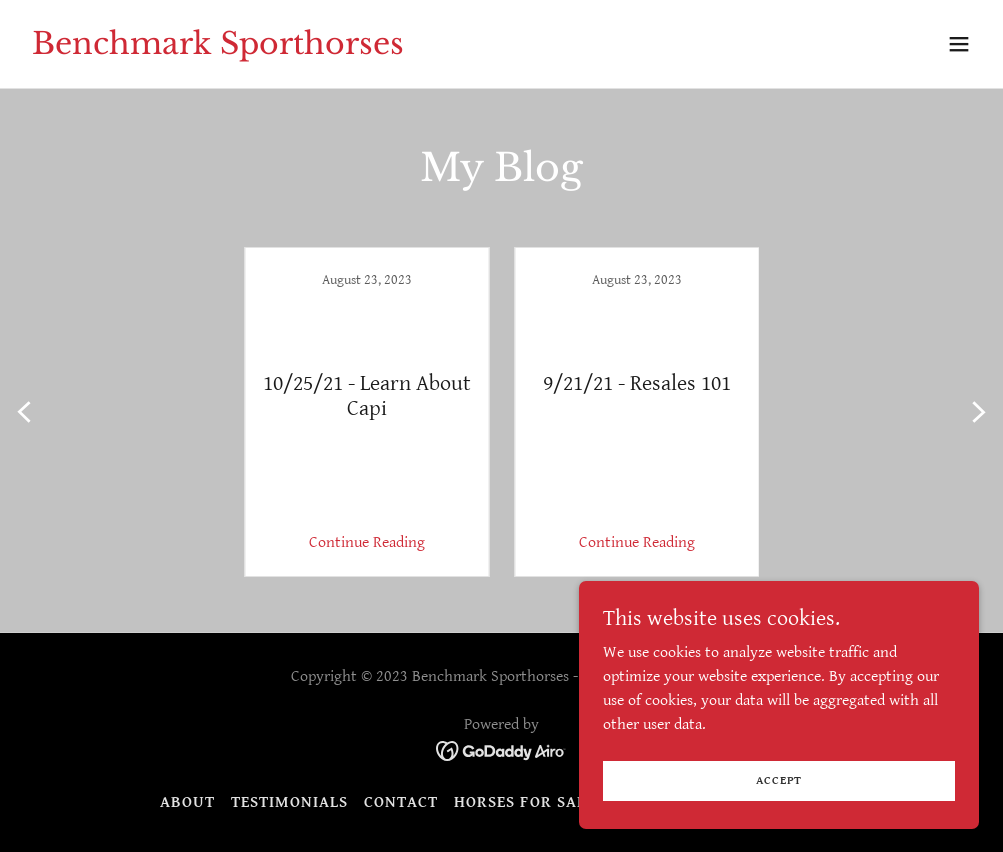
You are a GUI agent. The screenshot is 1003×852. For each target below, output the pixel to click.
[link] (218, 49)
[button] (959, 44)
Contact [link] (401, 802)
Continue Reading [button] (367, 542)
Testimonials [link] (289, 802)
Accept (779, 780)
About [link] (187, 802)
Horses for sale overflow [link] (570, 802)
